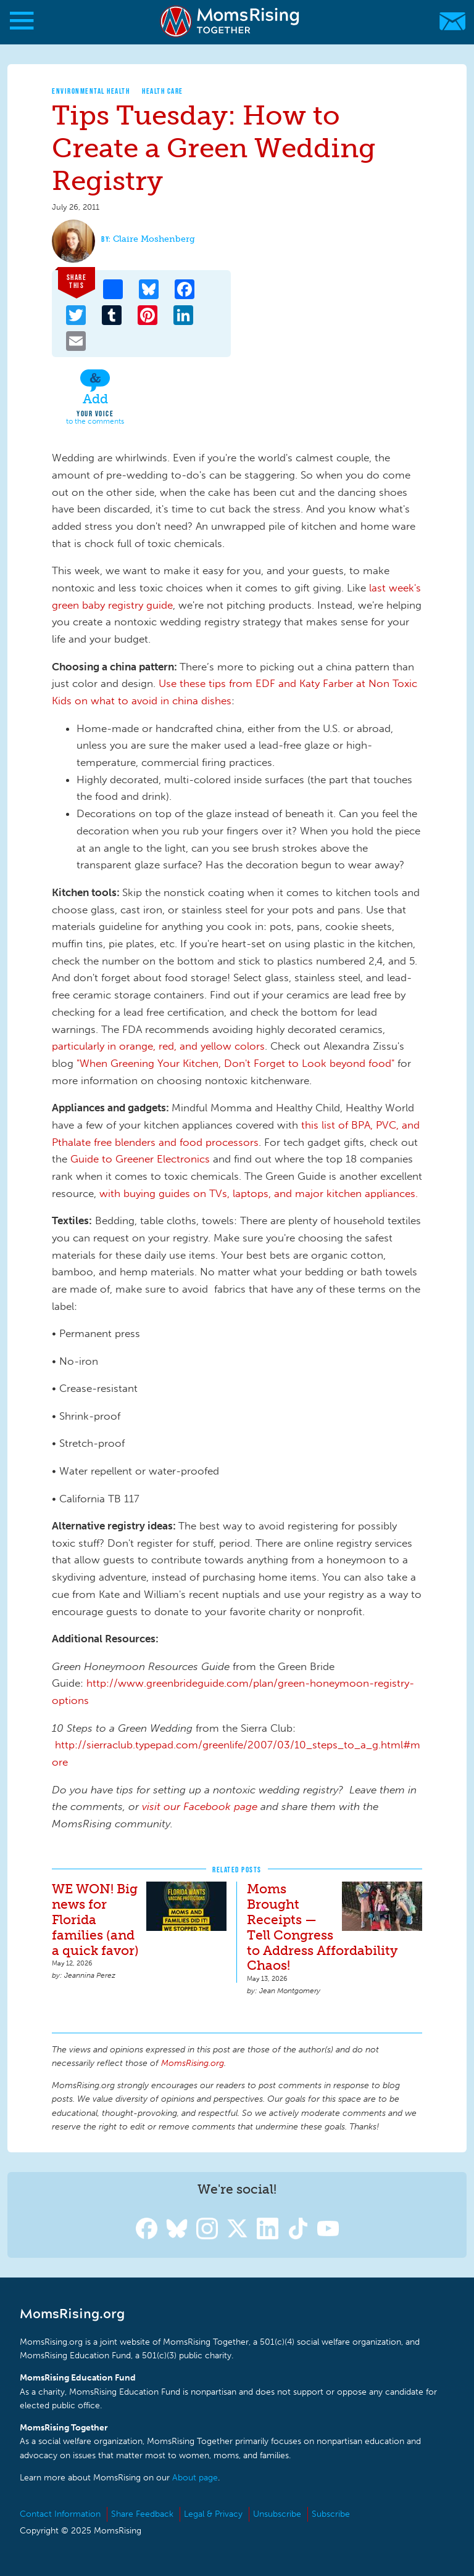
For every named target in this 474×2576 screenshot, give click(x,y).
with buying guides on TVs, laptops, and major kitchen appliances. (258, 1193)
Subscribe (331, 2514)
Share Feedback (142, 2514)
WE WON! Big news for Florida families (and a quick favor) (95, 1919)
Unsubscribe (277, 2514)
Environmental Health (91, 91)
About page (195, 2477)
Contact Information (60, 2514)
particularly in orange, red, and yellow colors (158, 1046)
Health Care (162, 91)
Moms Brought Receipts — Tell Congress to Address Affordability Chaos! (322, 1927)
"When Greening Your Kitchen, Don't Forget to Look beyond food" (235, 1063)
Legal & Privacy (213, 2514)
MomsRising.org (231, 21)
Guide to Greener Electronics (140, 1159)
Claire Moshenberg (154, 239)
